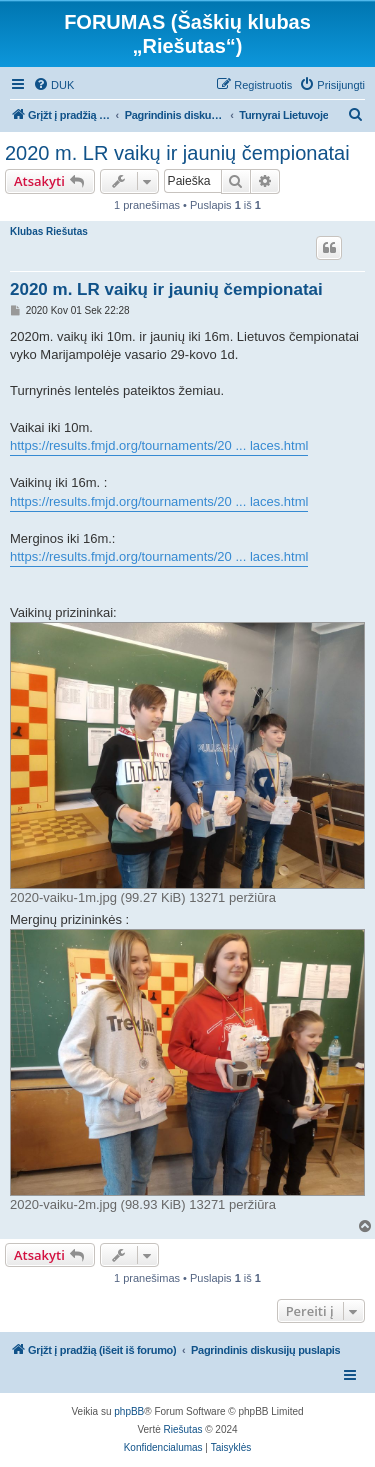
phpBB (129, 1411)
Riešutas (183, 1429)
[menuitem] (53, 85)
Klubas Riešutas (49, 231)
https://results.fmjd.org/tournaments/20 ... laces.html (159, 445)
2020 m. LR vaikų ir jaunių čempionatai (177, 153)
